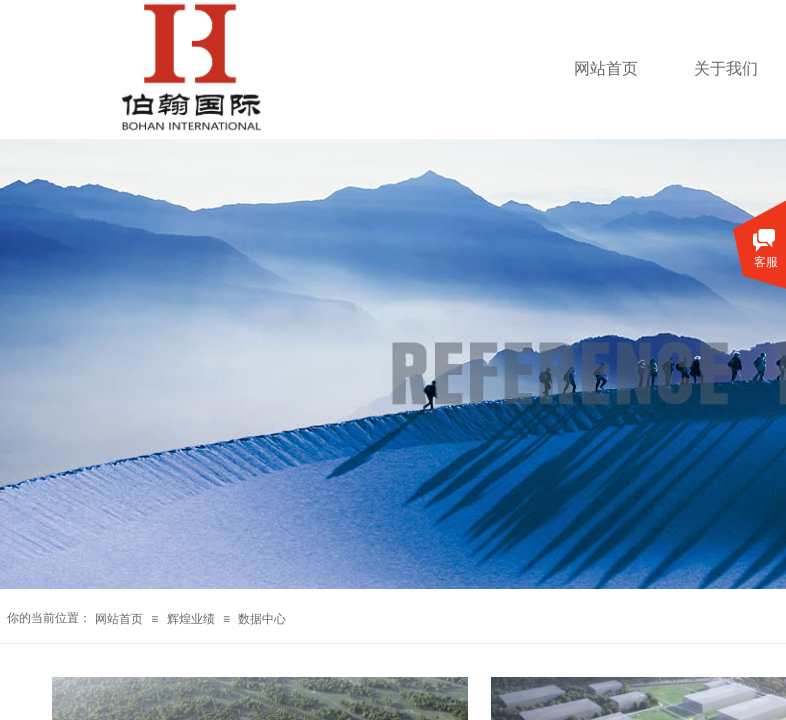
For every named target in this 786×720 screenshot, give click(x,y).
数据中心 (262, 619)
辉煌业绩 (191, 619)
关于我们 (726, 68)
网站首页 (606, 68)
